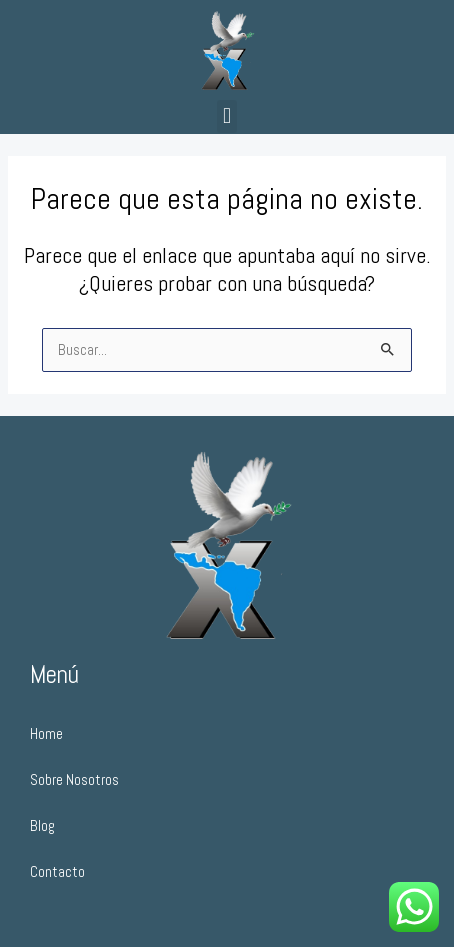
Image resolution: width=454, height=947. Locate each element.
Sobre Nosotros (74, 780)
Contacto (57, 872)
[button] (226, 116)
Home (46, 734)
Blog (42, 826)
